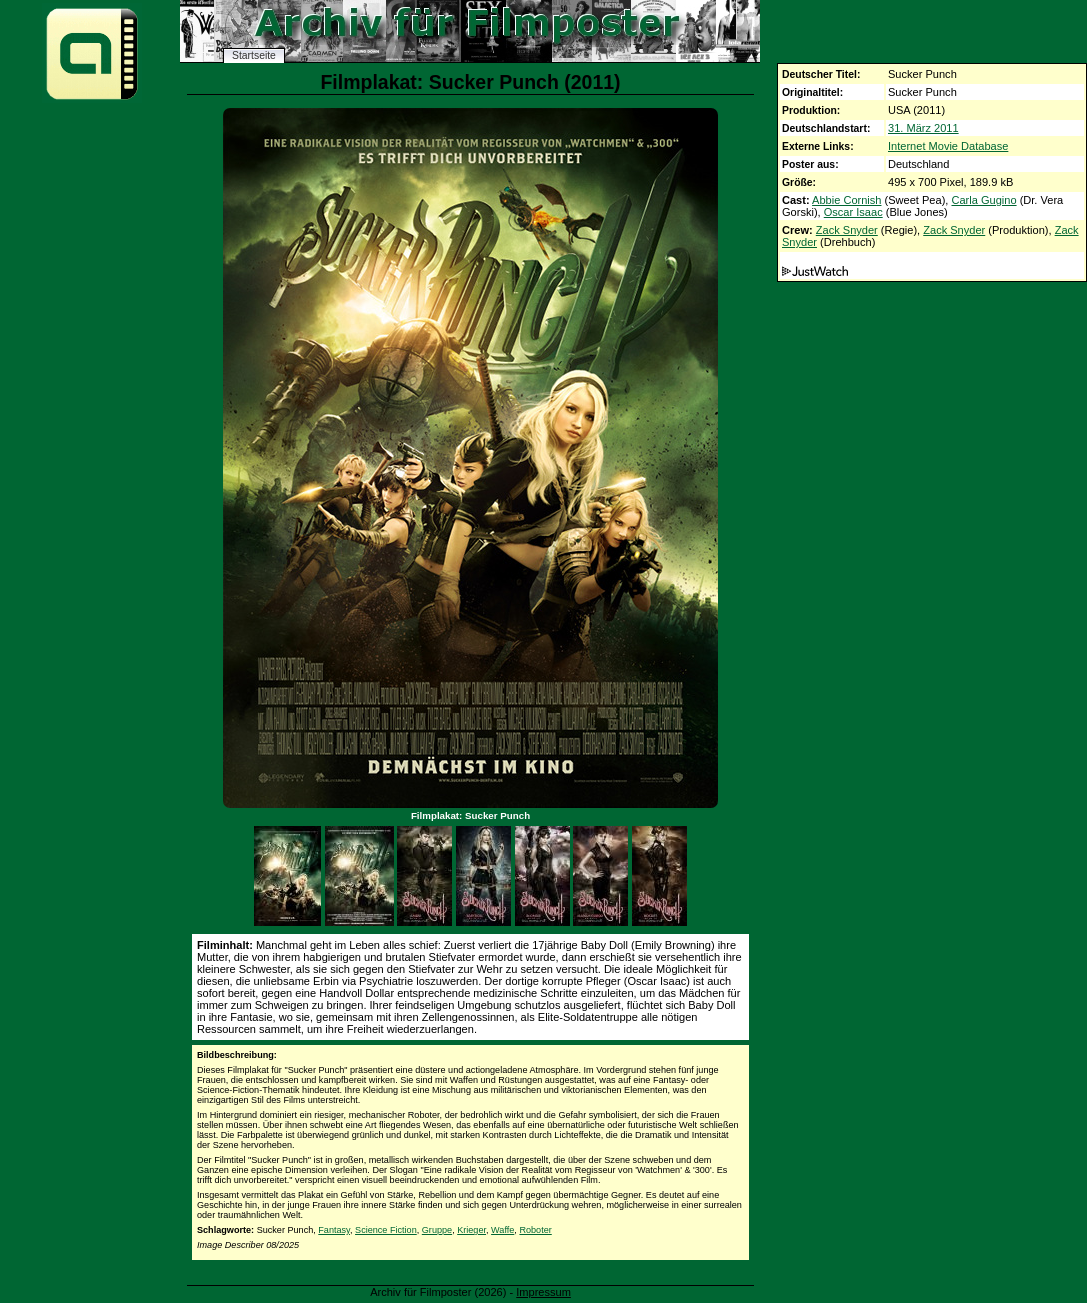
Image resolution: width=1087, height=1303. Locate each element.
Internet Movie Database (948, 146)
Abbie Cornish (846, 200)
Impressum (543, 1292)
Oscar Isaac (853, 212)
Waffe (502, 1230)
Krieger (471, 1230)
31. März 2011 (923, 128)
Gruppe (437, 1230)
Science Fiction (386, 1230)
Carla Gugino (983, 200)
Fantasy (334, 1230)
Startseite (254, 55)
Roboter (535, 1230)
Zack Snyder (847, 230)
